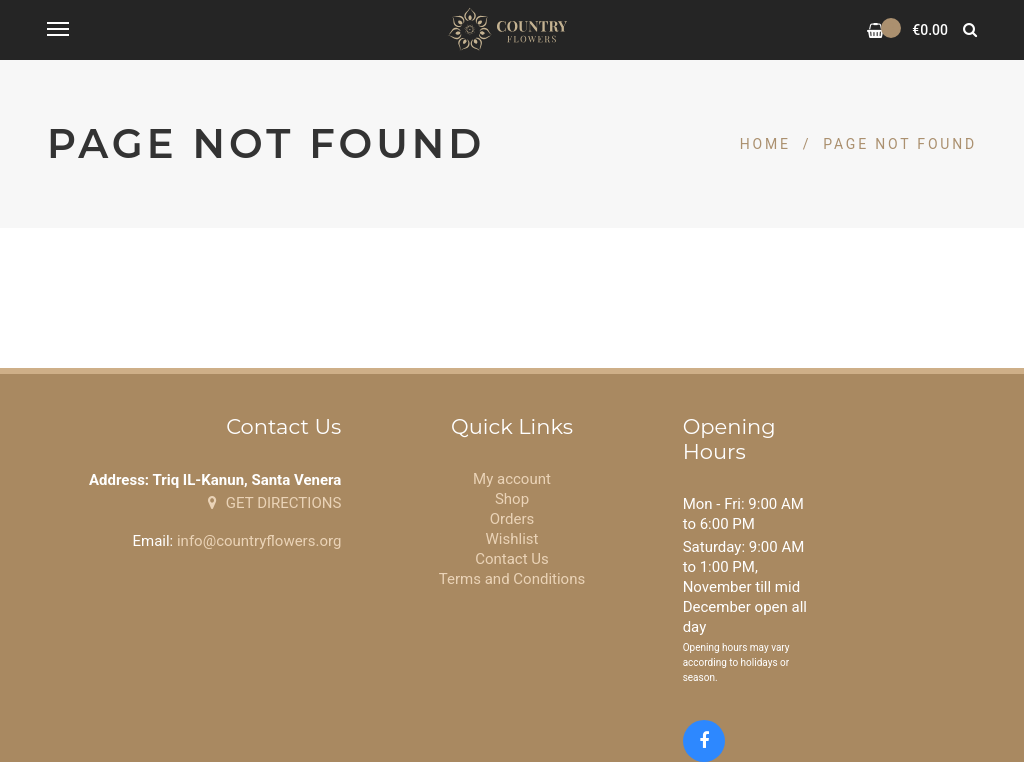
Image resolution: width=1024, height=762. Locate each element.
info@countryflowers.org (259, 541)
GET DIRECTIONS (274, 503)
